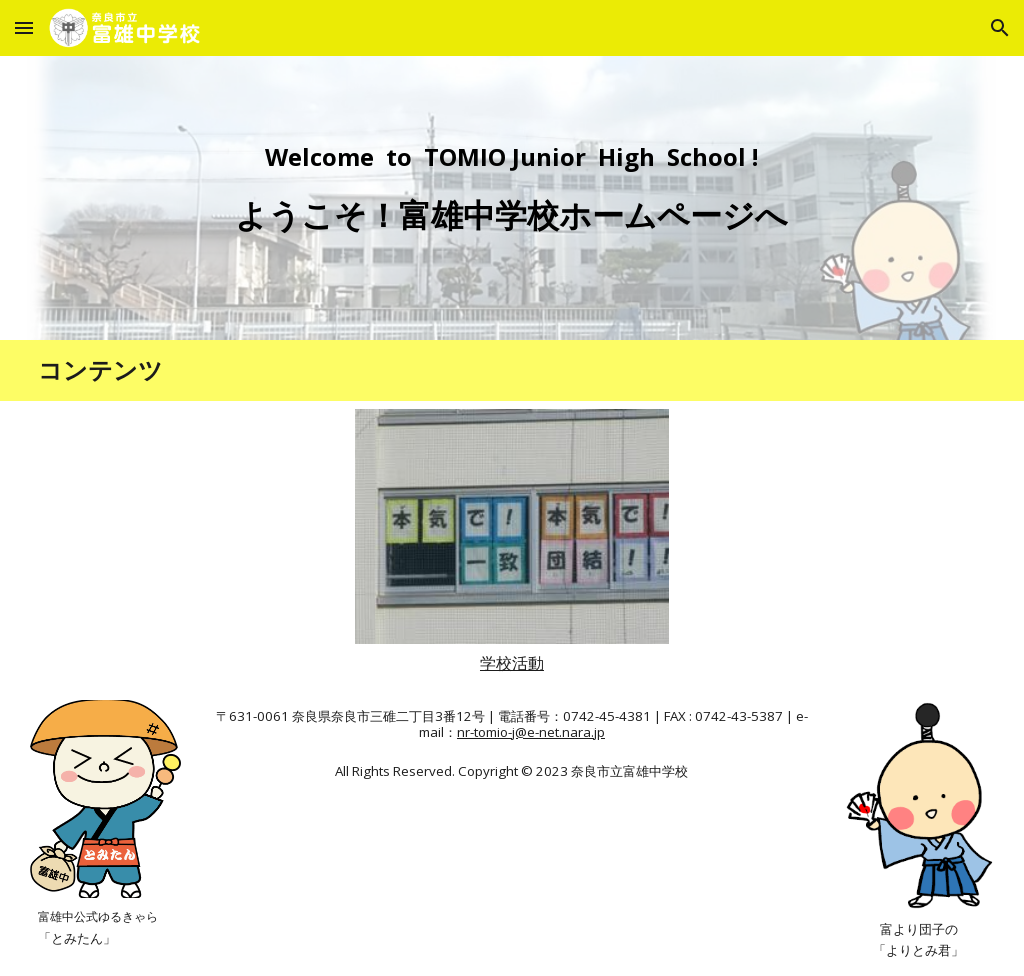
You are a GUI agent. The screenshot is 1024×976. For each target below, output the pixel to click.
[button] (24, 27)
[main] (511, 198)
